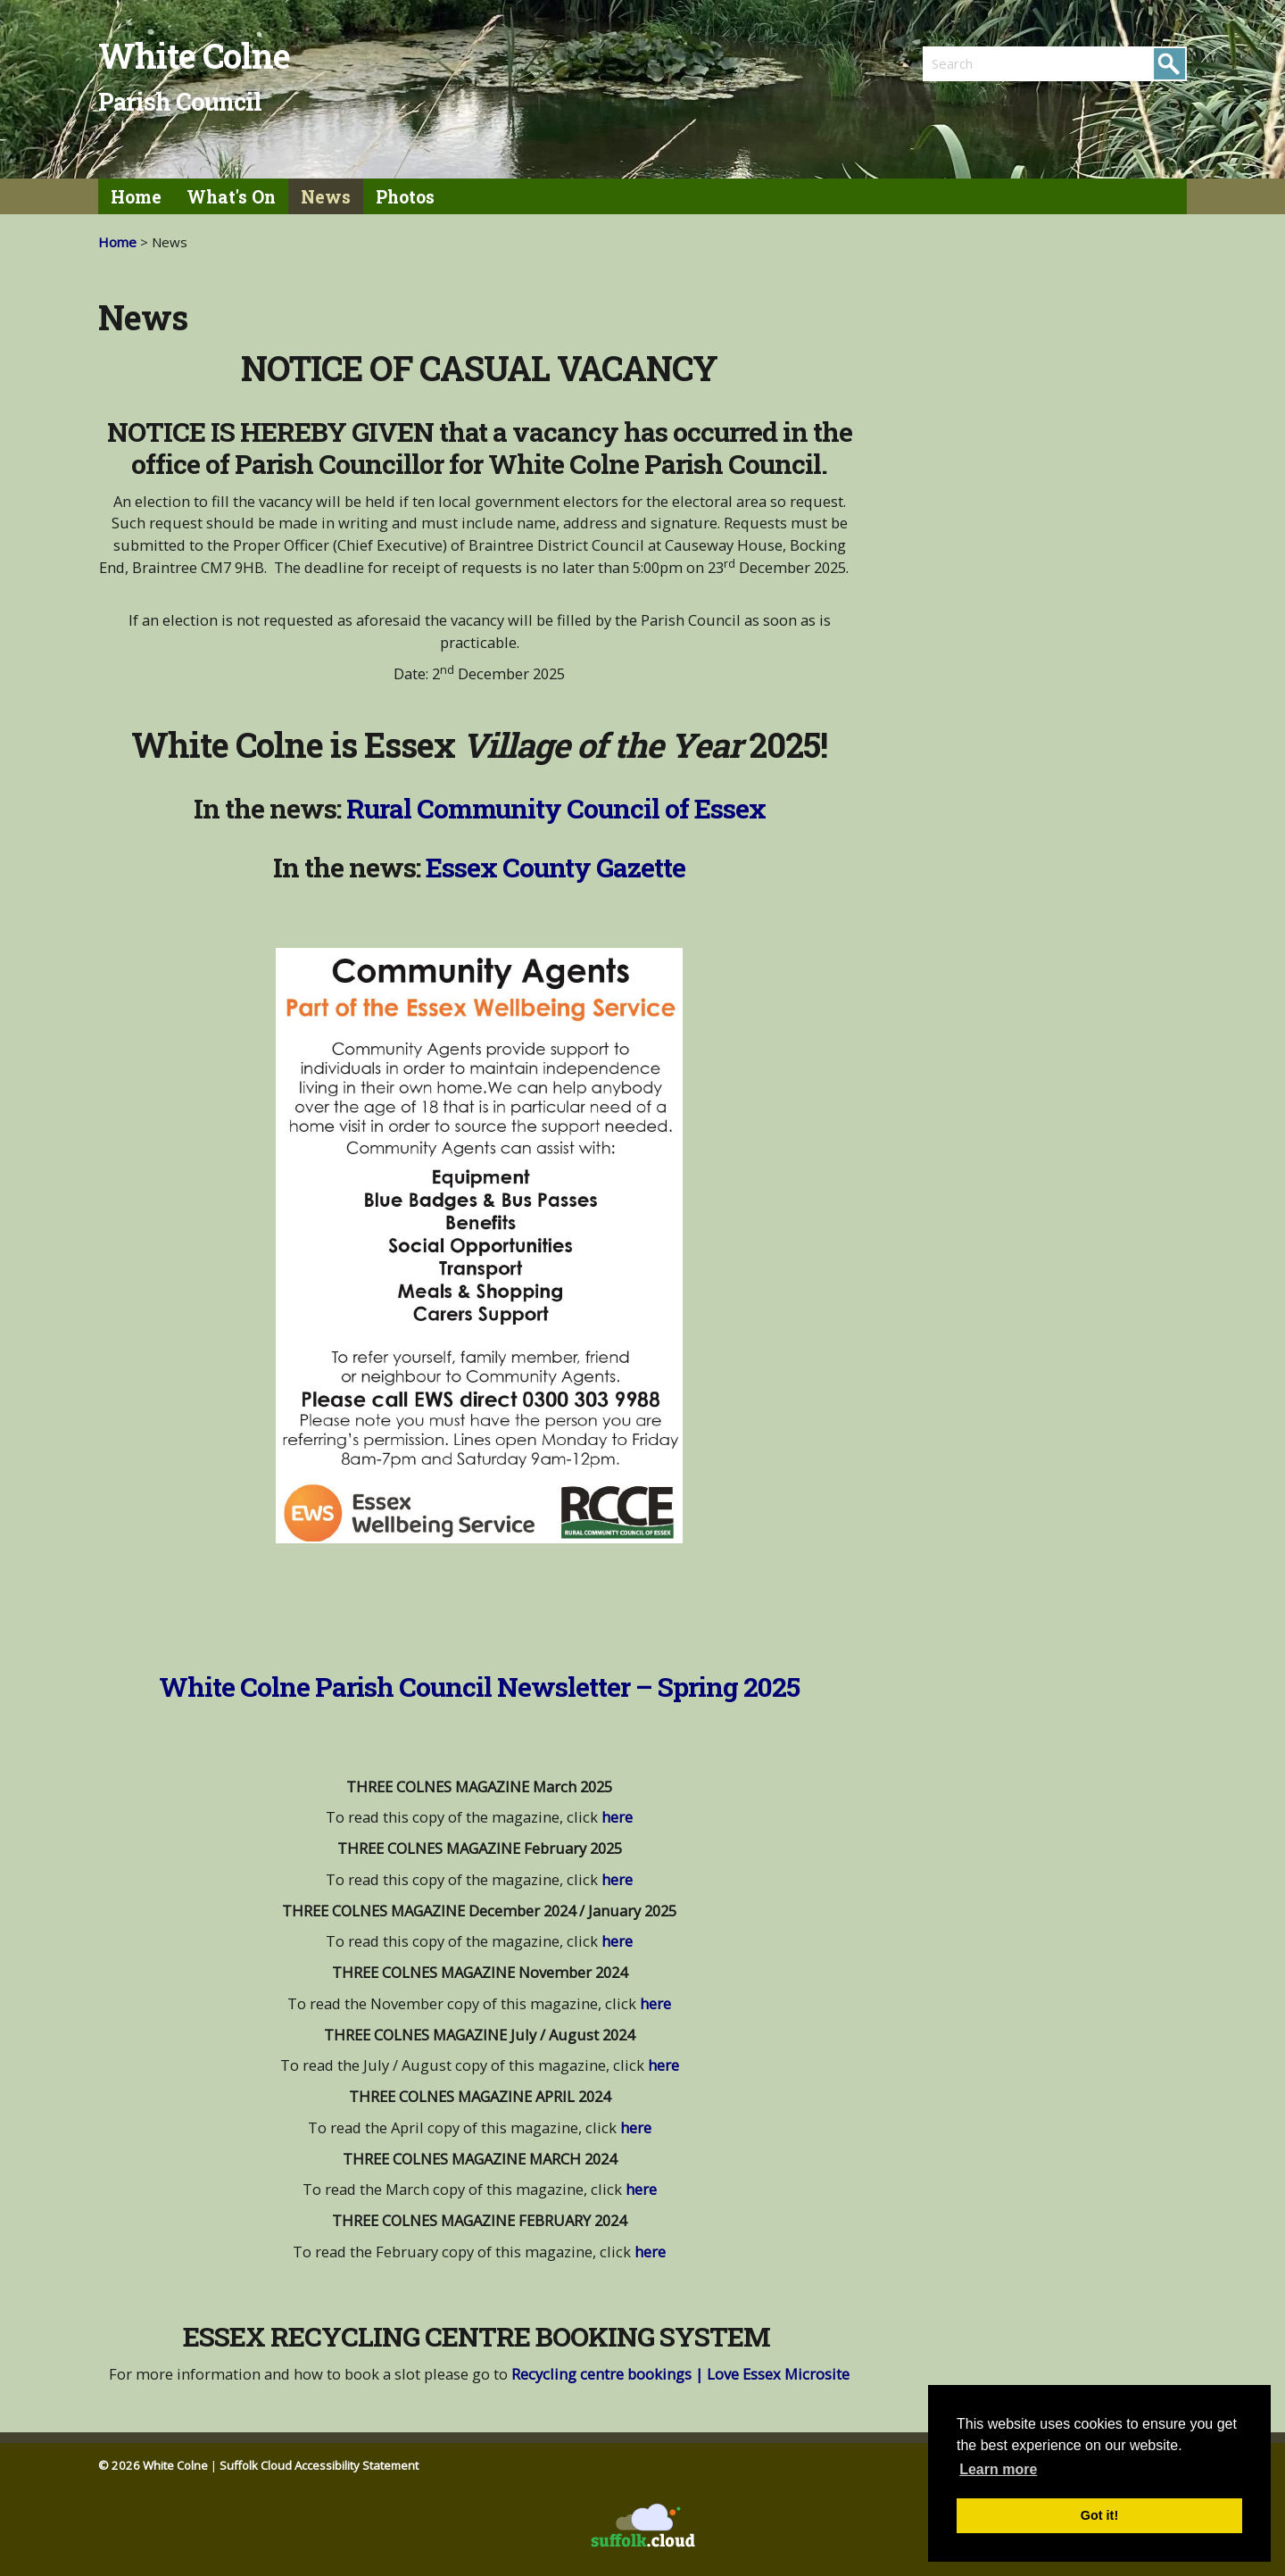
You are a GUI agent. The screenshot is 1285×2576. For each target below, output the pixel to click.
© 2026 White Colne (153, 2465)
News (326, 197)
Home (136, 197)
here (617, 1817)
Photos (405, 197)
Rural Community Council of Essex (556, 808)
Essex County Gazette (555, 867)
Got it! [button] (1099, 2515)
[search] (989, 63)
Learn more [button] (998, 2469)
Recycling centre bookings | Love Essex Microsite (680, 2374)
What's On (231, 197)
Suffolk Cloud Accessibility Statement (319, 2465)
